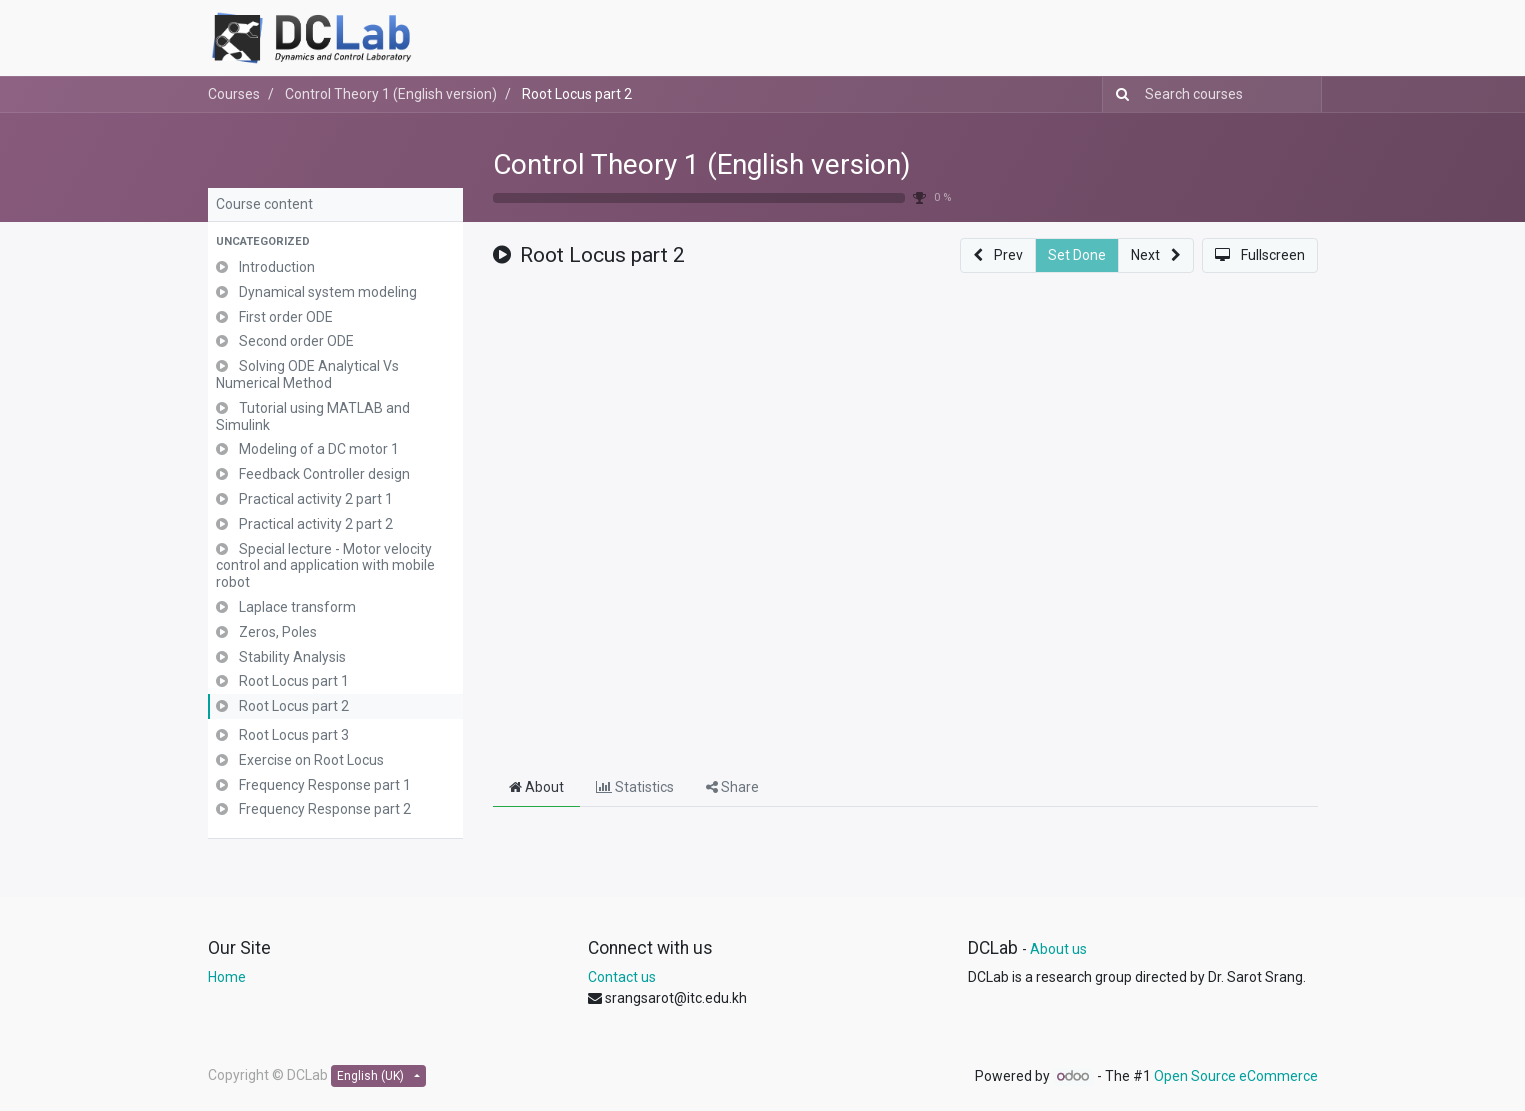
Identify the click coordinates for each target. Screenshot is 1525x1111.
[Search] (1118, 94)
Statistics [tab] (635, 787)
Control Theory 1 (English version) (702, 164)
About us (1058, 949)
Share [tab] (732, 787)
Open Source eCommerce (1236, 1076)
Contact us (622, 977)
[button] (335, 242)
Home (227, 977)
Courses (234, 94)
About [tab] (536, 787)
